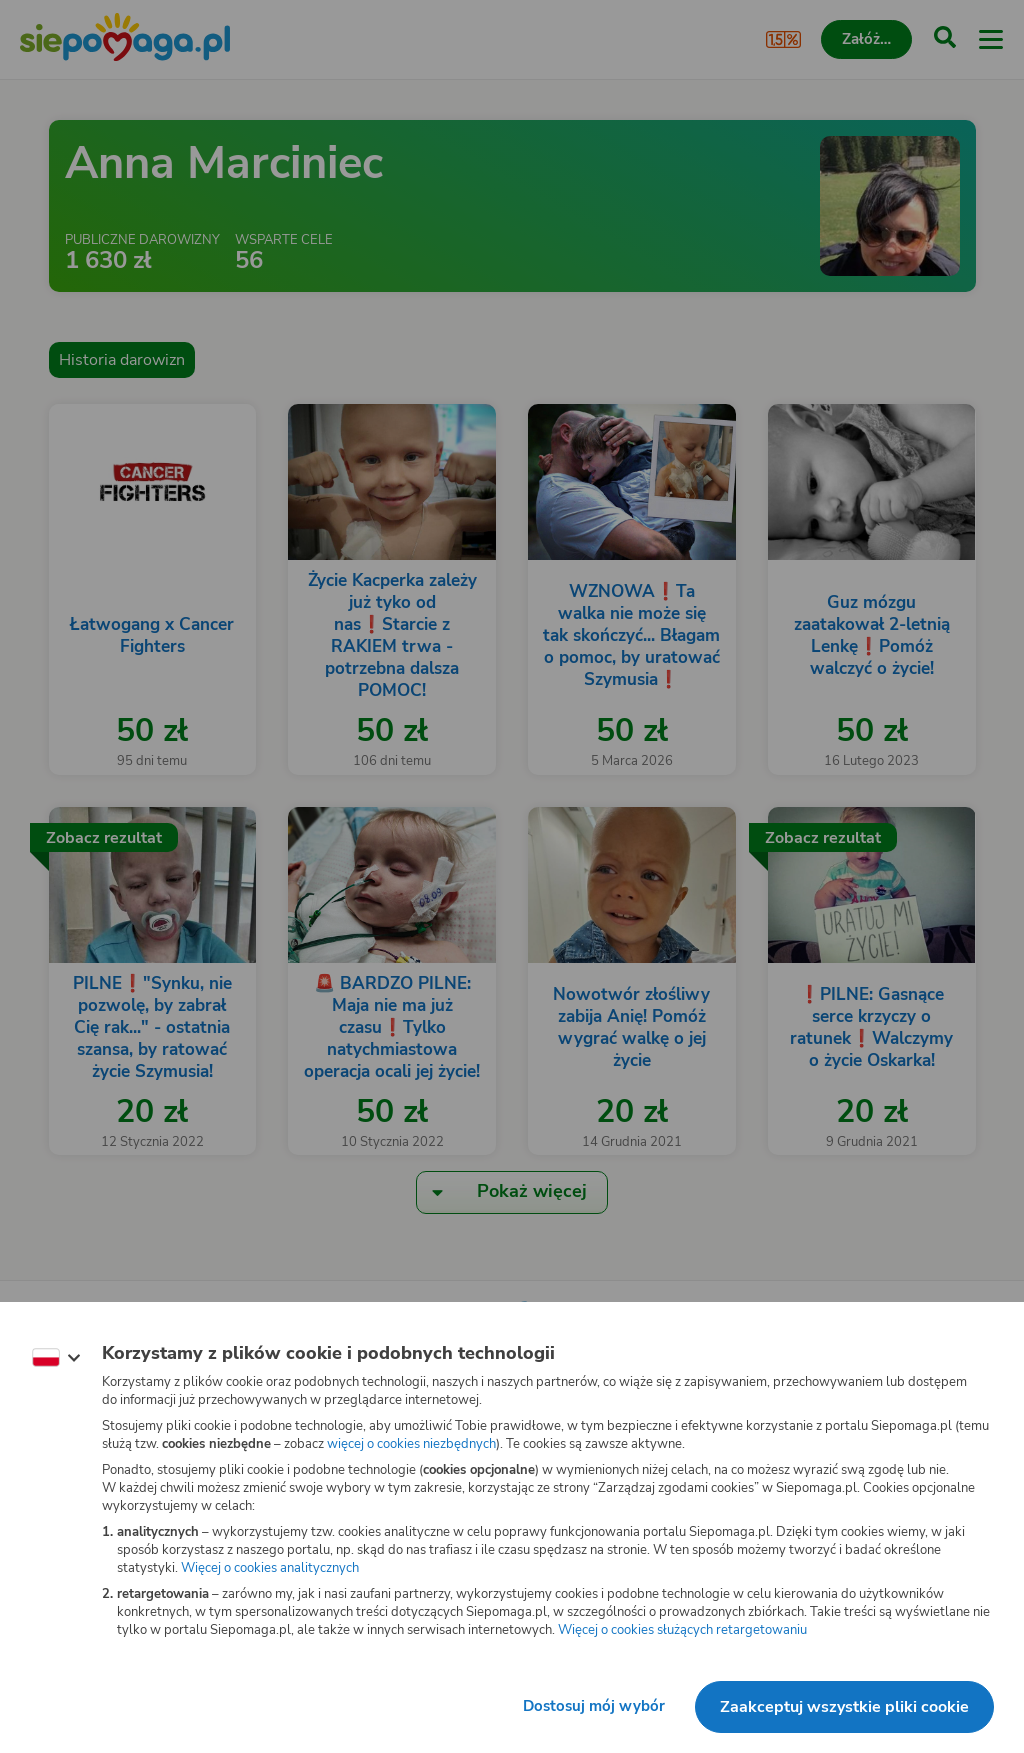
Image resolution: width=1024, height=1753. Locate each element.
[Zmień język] (56, 1358)
